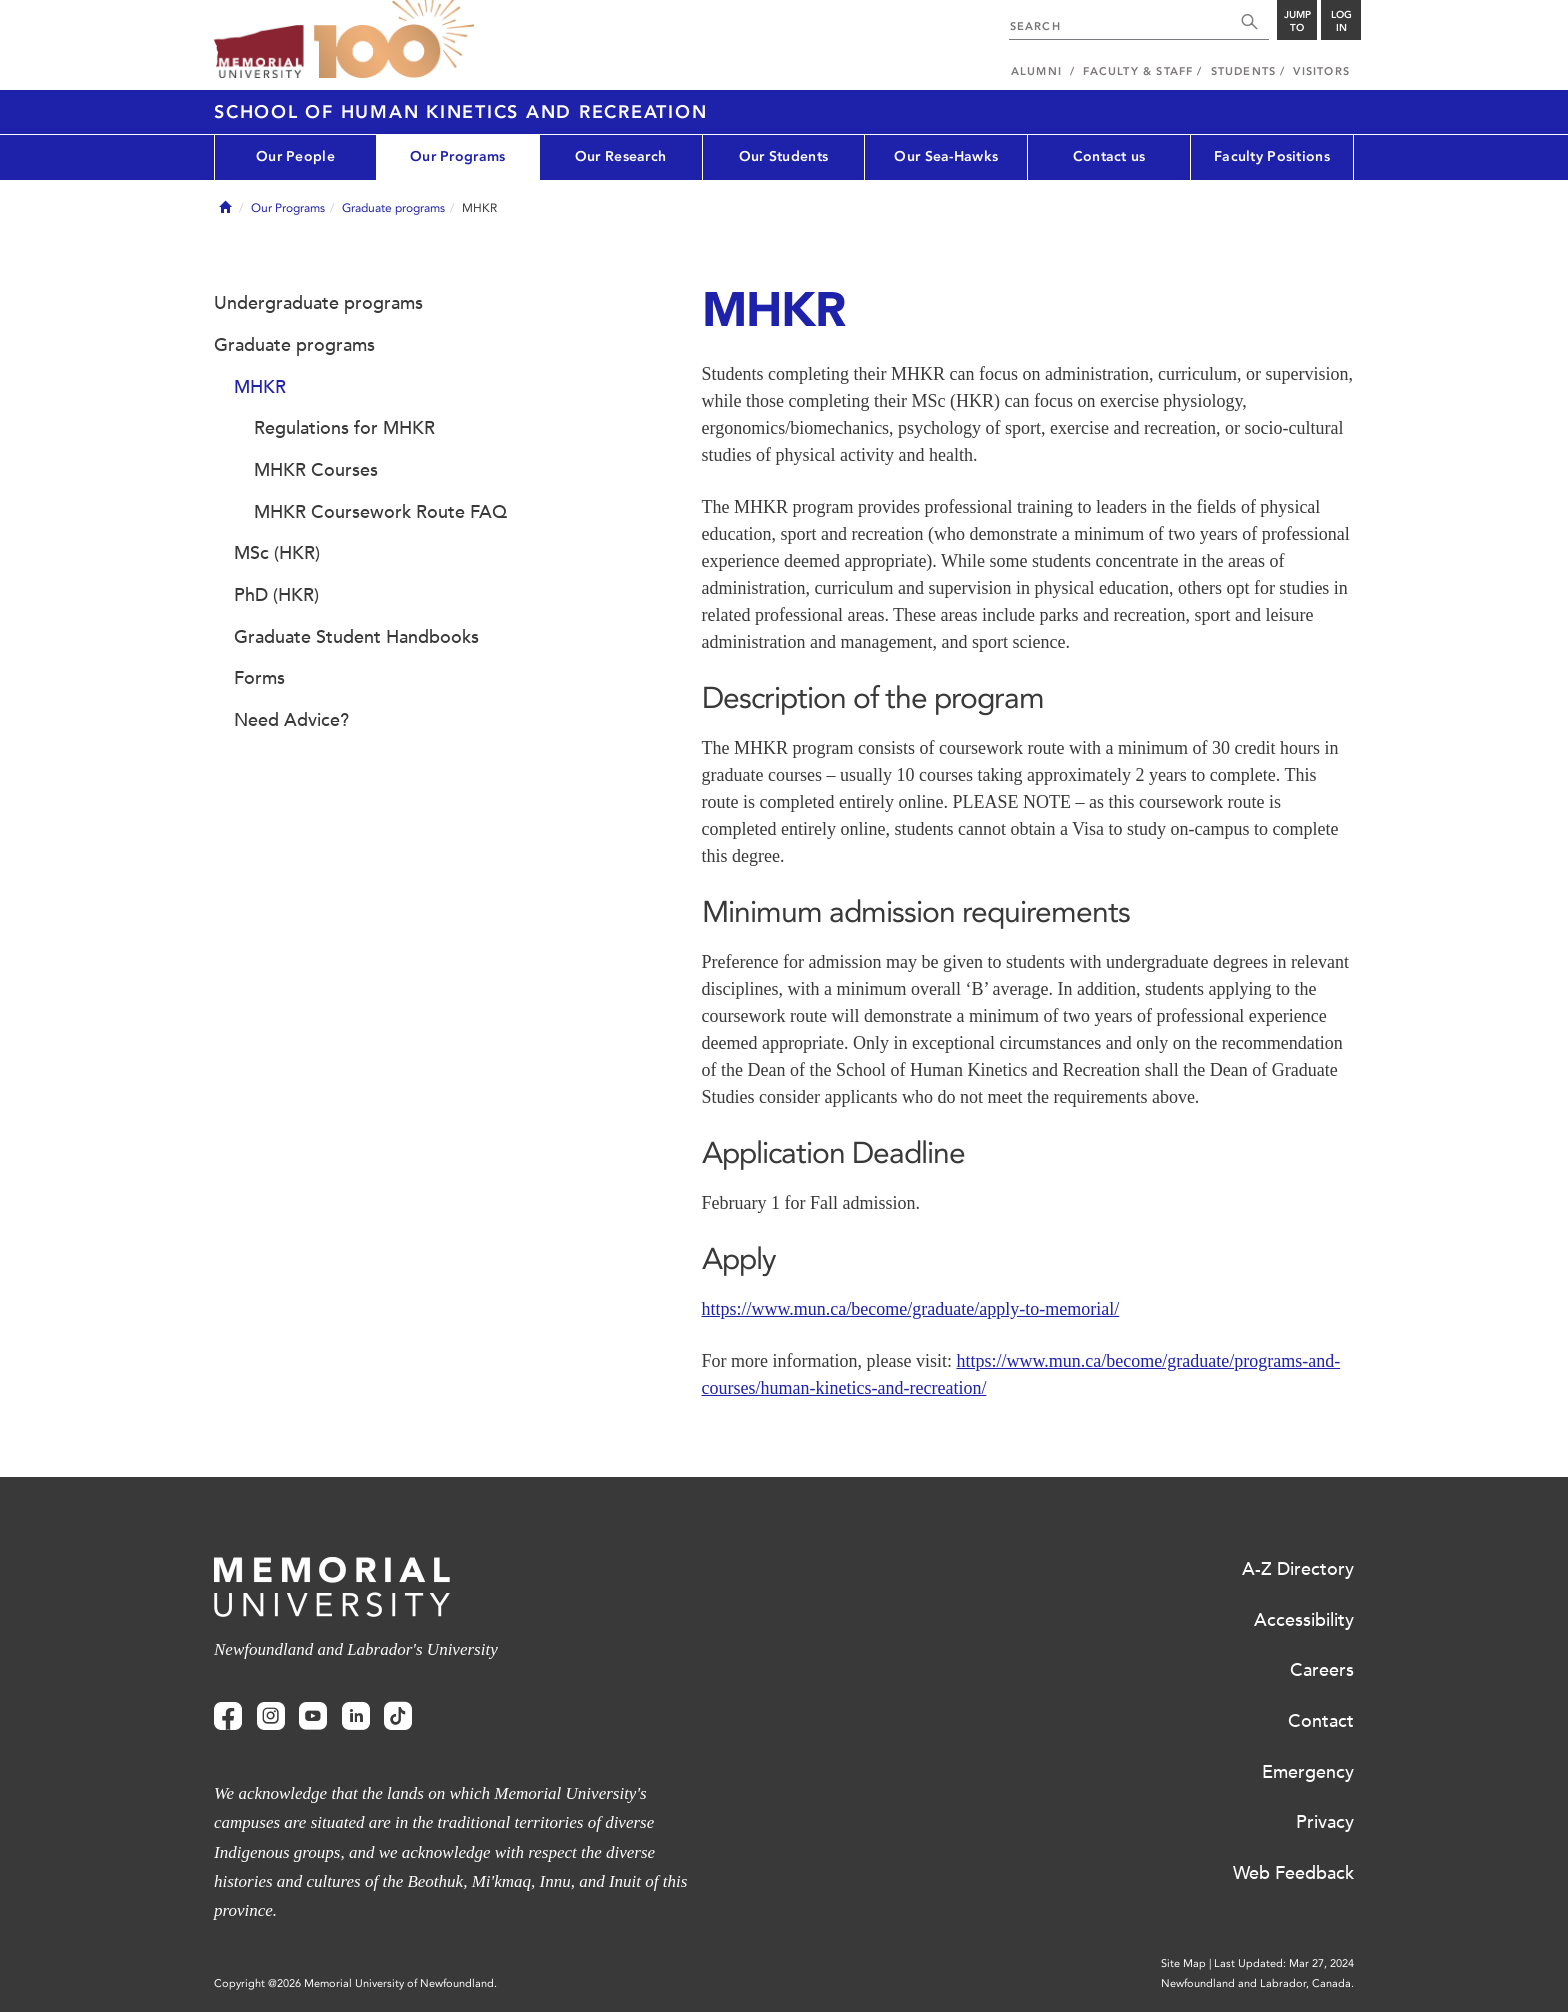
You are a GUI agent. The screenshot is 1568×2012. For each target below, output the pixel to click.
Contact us (1109, 156)
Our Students (783, 156)
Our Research (620, 156)
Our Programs (457, 156)
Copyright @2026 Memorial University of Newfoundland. (355, 1983)
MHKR (260, 387)
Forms (259, 678)
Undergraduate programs (318, 303)
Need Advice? (291, 720)
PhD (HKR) (276, 595)
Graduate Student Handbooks (356, 637)
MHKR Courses (316, 470)
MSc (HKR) (277, 553)
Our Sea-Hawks (946, 156)
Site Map (1183, 1963)
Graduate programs (393, 208)
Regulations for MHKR (344, 428)
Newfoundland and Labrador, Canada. (1257, 1983)
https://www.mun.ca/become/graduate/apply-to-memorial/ (911, 1309)
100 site (394, 40)
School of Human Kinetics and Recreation (460, 112)
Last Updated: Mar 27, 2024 (1284, 1963)
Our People (295, 156)
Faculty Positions (1272, 156)
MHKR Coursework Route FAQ (380, 512)
